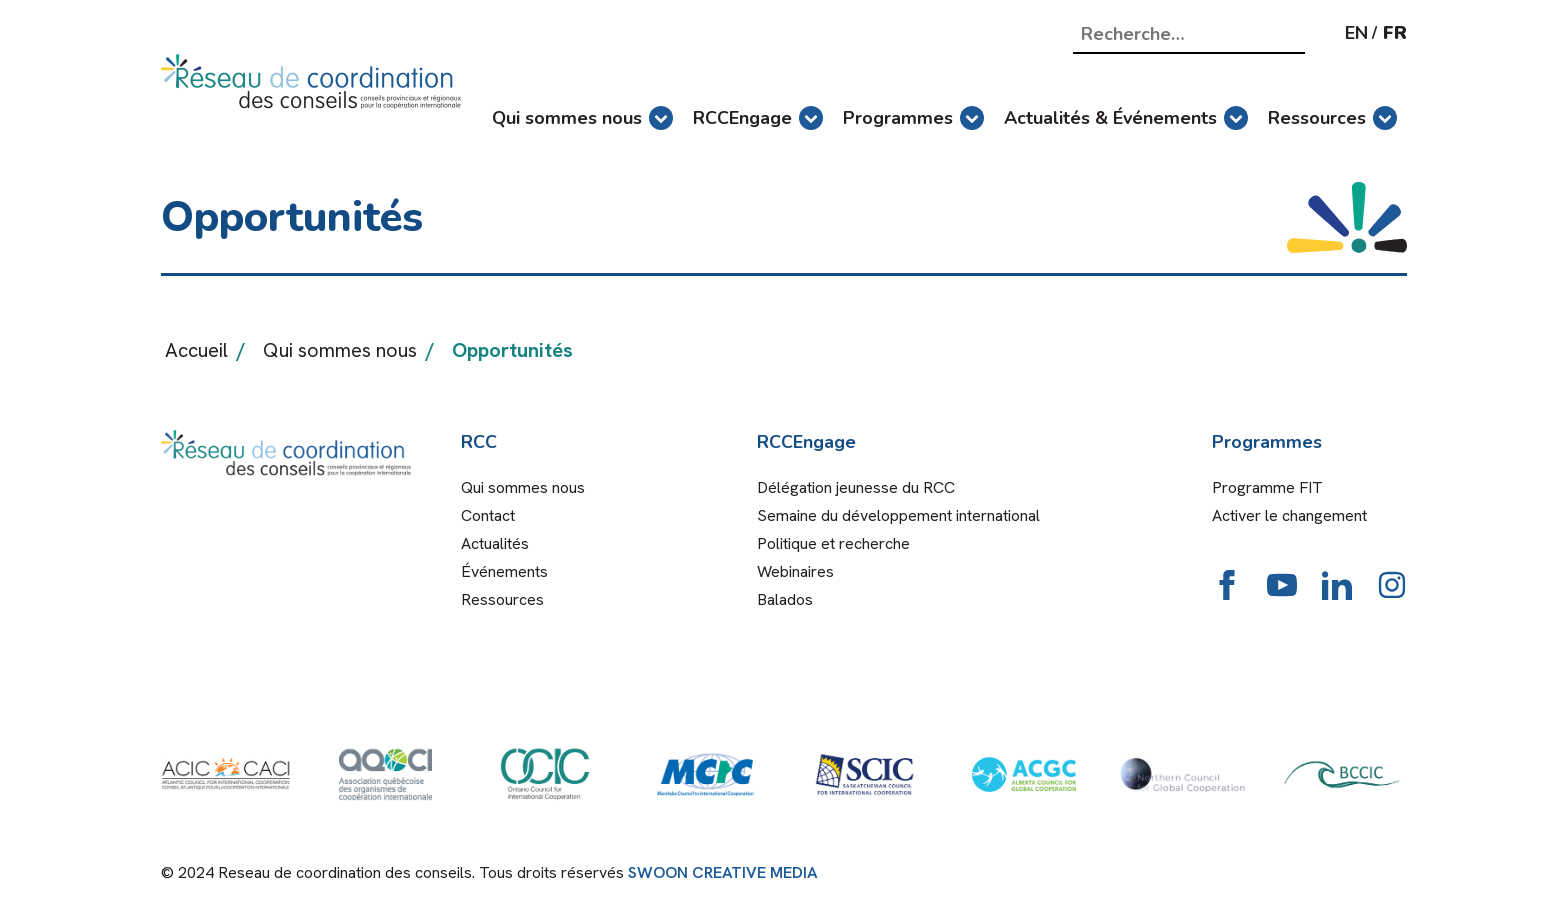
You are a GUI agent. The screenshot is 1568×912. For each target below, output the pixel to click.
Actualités (495, 543)
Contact (488, 515)
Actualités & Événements (1126, 118)
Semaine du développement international (898, 515)
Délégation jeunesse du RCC (856, 487)
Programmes (913, 118)
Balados (785, 599)
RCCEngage (758, 118)
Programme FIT (1267, 487)
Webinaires (795, 571)
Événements (504, 571)
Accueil (196, 350)
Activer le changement (1289, 515)
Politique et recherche (833, 543)
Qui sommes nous (582, 118)
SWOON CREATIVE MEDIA (723, 872)
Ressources (1332, 118)
